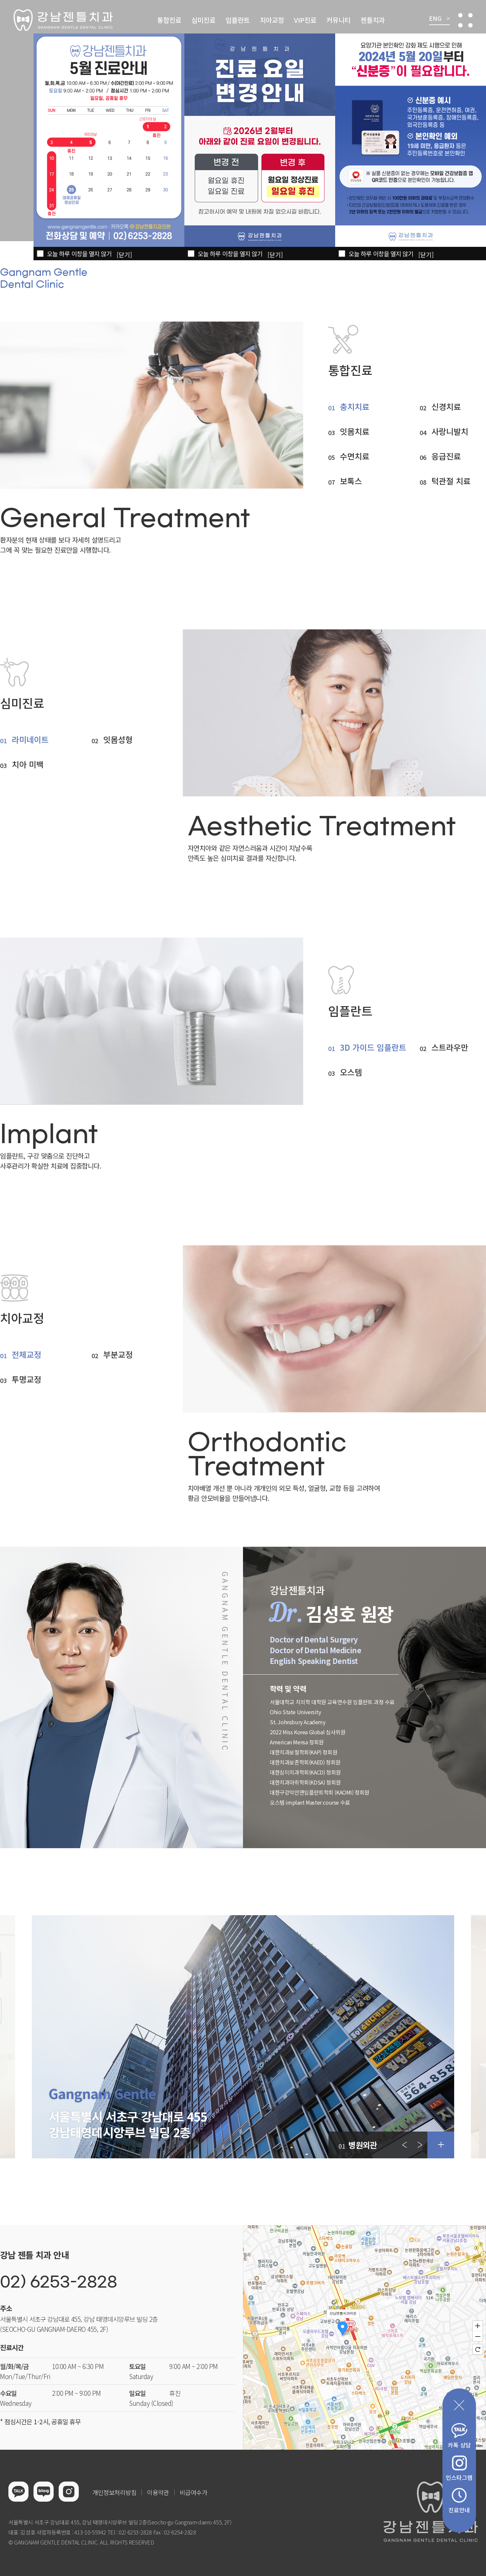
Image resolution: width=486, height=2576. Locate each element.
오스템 (351, 1072)
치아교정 (272, 20)
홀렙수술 (84, 2552)
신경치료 (446, 407)
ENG (439, 18)
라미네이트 (30, 740)
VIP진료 (305, 20)
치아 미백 (28, 764)
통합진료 (169, 20)
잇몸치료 (354, 431)
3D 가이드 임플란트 (373, 1047)
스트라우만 (449, 1047)
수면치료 (354, 456)
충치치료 (354, 407)
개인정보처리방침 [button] (114, 2492)
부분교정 (118, 1354)
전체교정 (26, 1354)
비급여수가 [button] (193, 2492)
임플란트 (238, 20)
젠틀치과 (373, 20)
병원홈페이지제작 (28, 2552)
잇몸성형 (118, 740)
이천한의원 (61, 2552)
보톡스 (351, 481)
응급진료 (446, 456)
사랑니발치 (449, 431)
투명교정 (26, 1379)
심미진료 (203, 20)
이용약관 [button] (158, 2492)
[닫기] (426, 254)
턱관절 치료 (451, 481)
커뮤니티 (338, 20)
